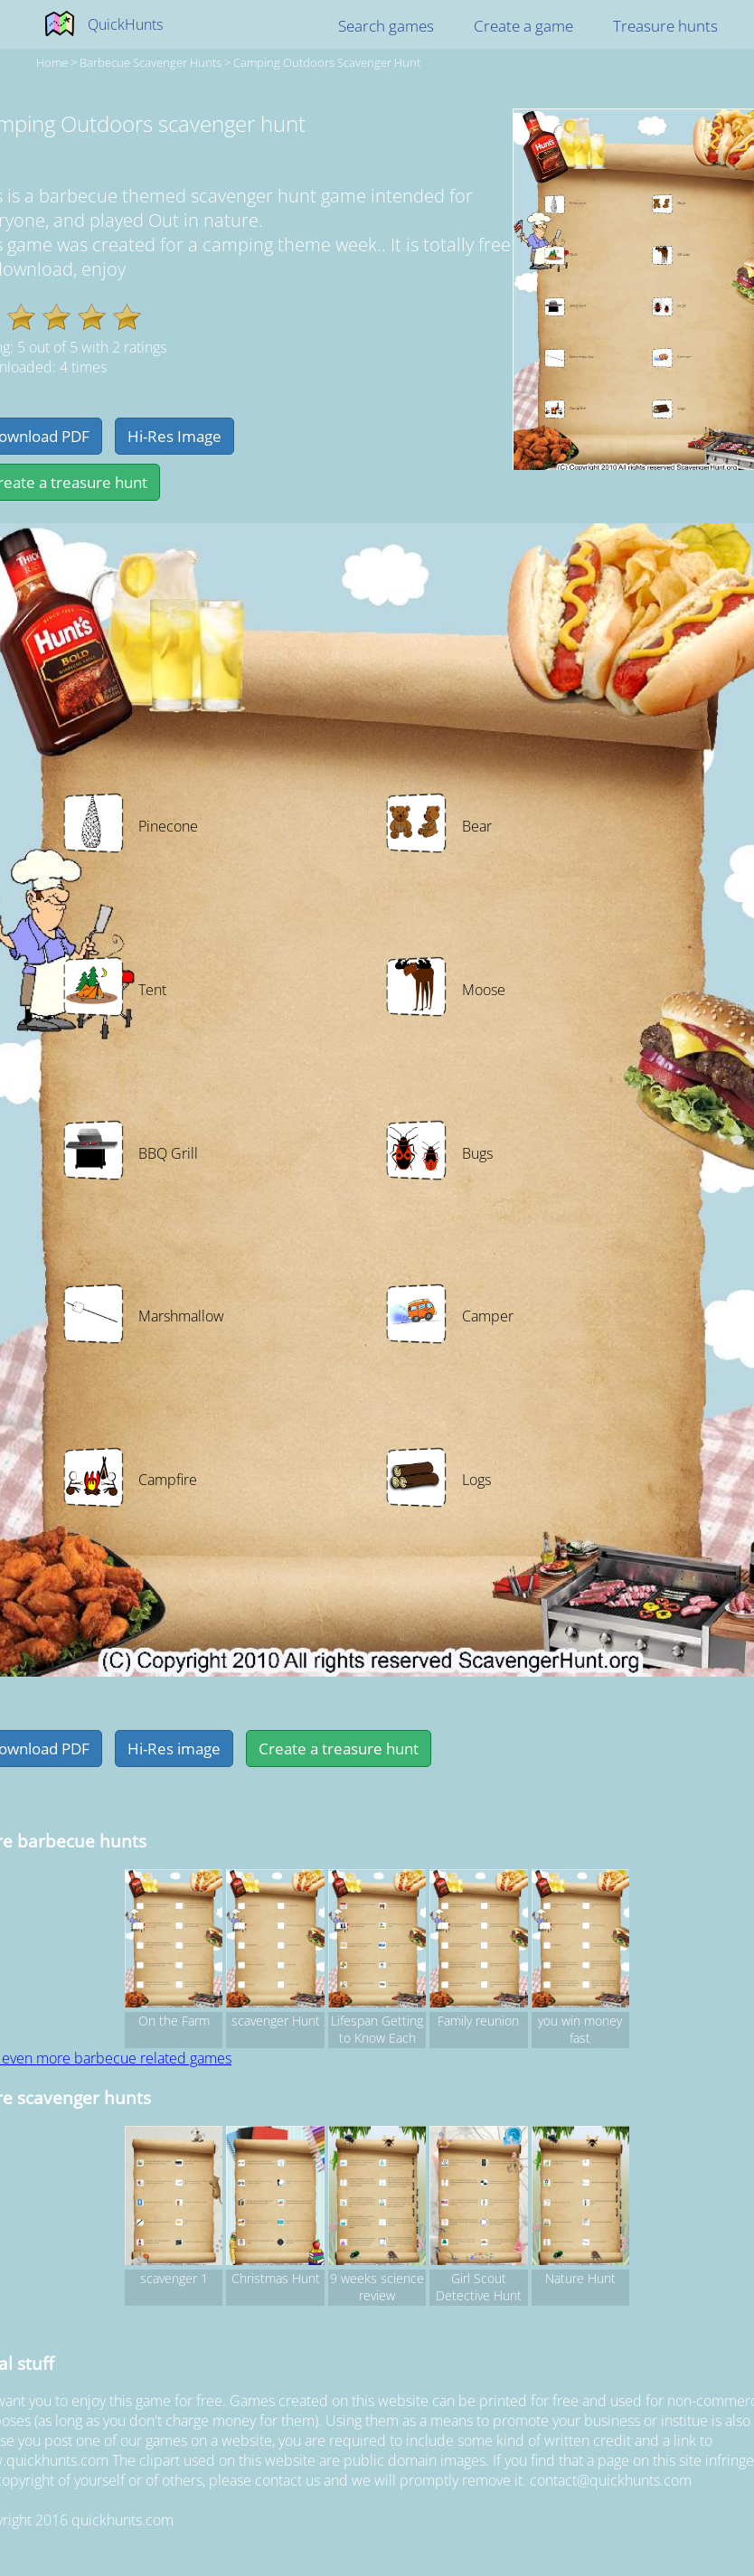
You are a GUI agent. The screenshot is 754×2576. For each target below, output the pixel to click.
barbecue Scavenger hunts (150, 62)
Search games (386, 25)
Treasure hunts (665, 25)
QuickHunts (125, 24)
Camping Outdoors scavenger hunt (326, 62)
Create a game (523, 25)
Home (52, 62)
